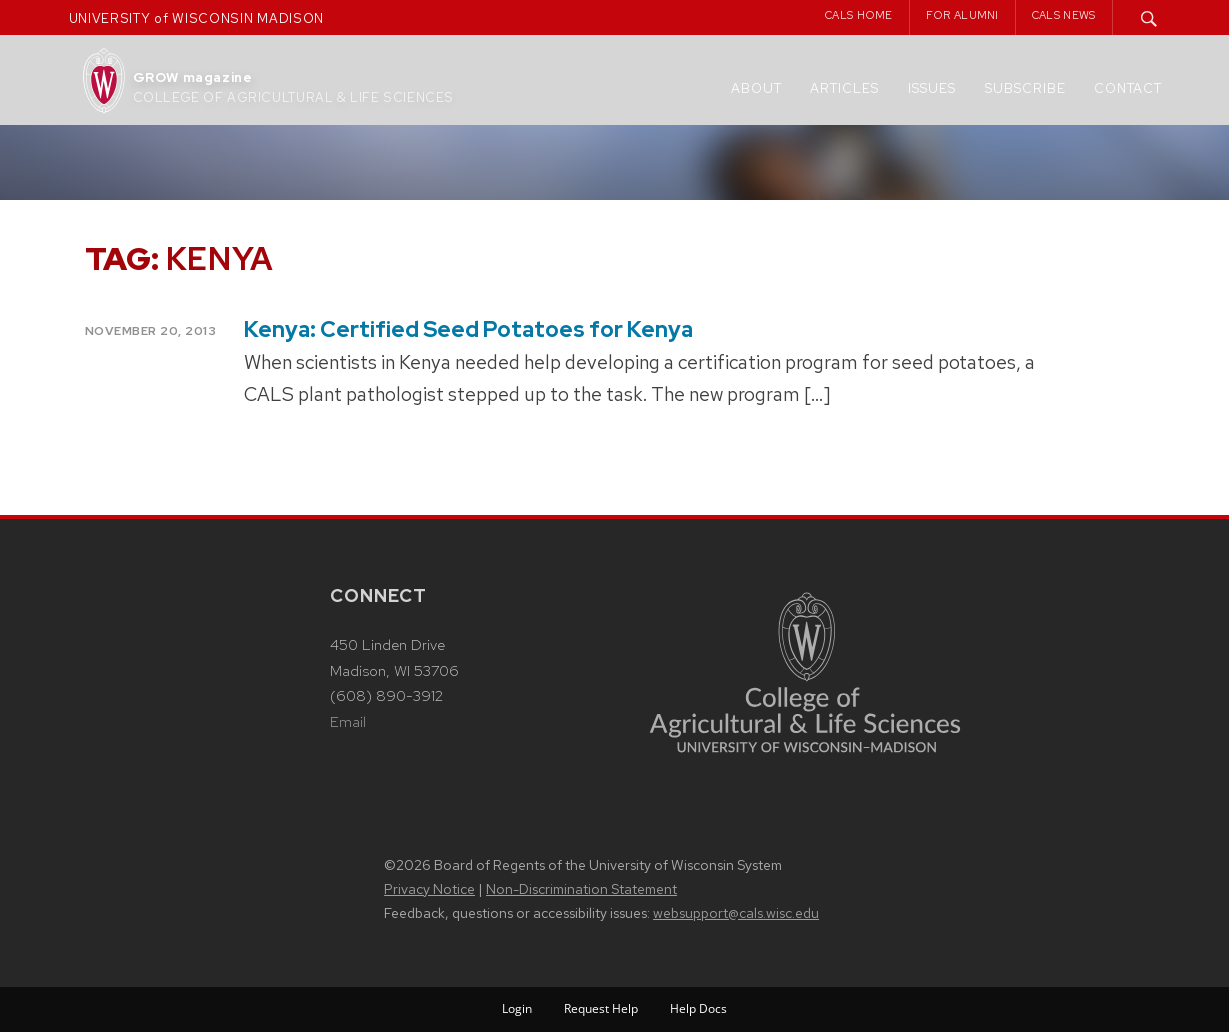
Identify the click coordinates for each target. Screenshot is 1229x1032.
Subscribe (1025, 88)
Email (348, 722)
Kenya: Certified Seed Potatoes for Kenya (468, 329)
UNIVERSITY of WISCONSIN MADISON (197, 18)
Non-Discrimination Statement (581, 889)
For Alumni (962, 15)
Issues (932, 88)
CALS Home (859, 15)
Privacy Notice (429, 889)
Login (517, 1008)
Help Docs (698, 1008)
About (756, 88)
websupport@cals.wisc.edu (736, 913)
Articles (844, 88)
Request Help (601, 1008)
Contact (1128, 88)
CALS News (1064, 15)
